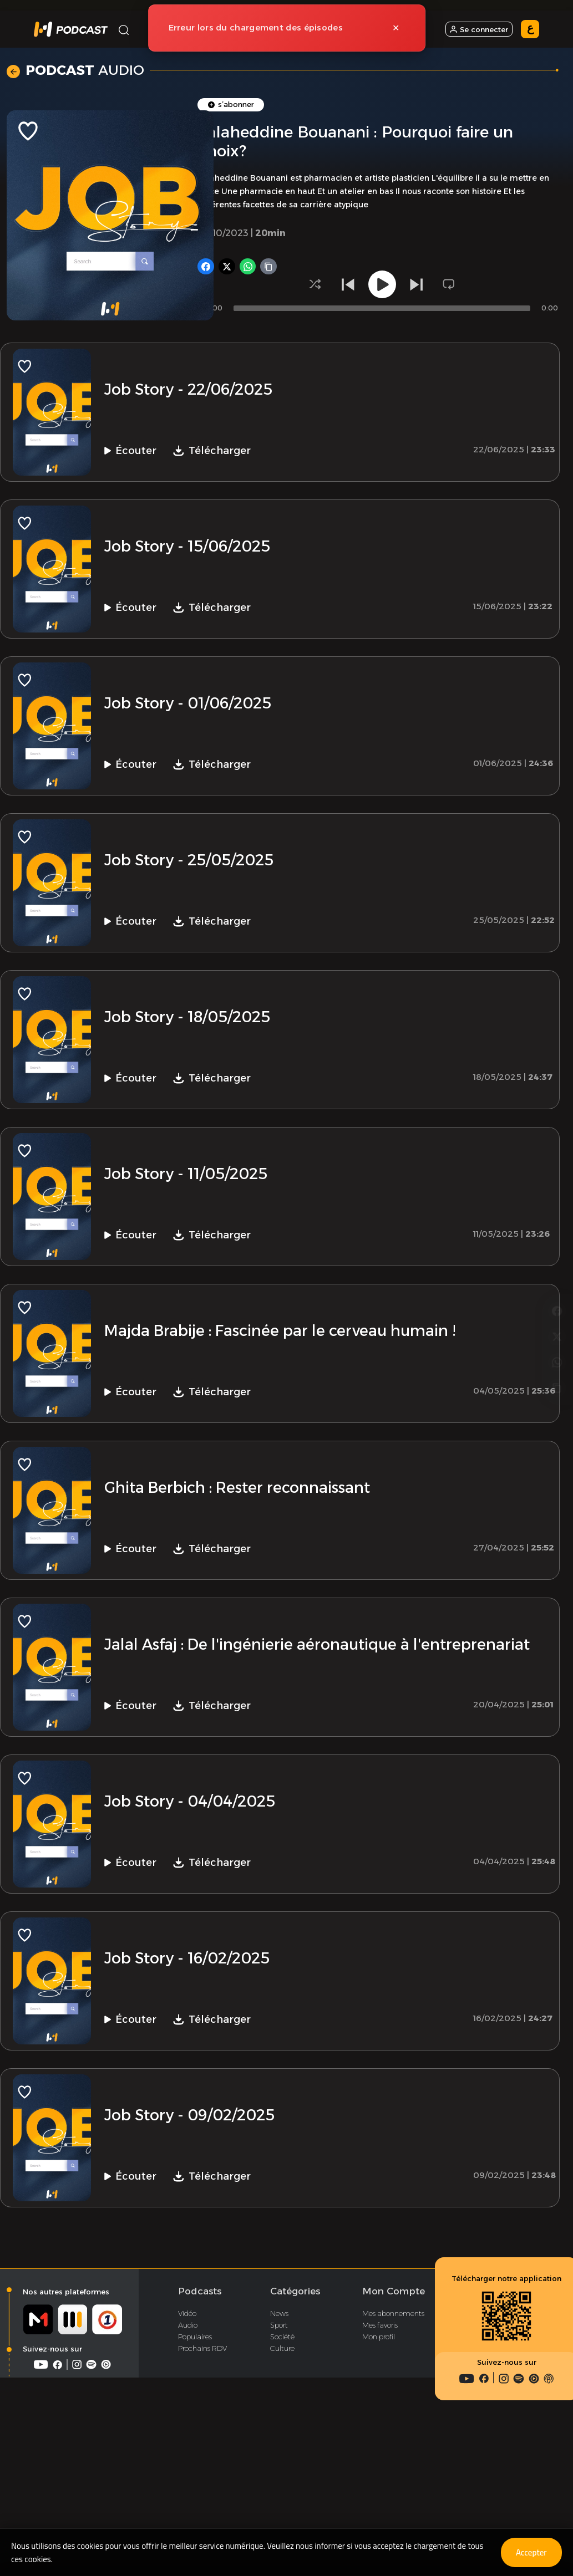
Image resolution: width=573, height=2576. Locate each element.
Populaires (195, 2467)
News (279, 2444)
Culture (282, 2479)
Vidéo (187, 2444)
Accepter (528, 2552)
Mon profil (378, 2467)
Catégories (295, 2422)
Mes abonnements (393, 2444)
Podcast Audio (303, 157)
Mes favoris (380, 2456)
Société (282, 2467)
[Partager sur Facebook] (557, 1246)
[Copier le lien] (557, 1330)
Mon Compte (393, 2422)
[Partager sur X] (557, 1274)
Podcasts (199, 2422)
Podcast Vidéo (377, 157)
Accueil (175, 157)
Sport (279, 2456)
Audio (187, 2456)
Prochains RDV (202, 2479)
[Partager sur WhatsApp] (557, 1302)
